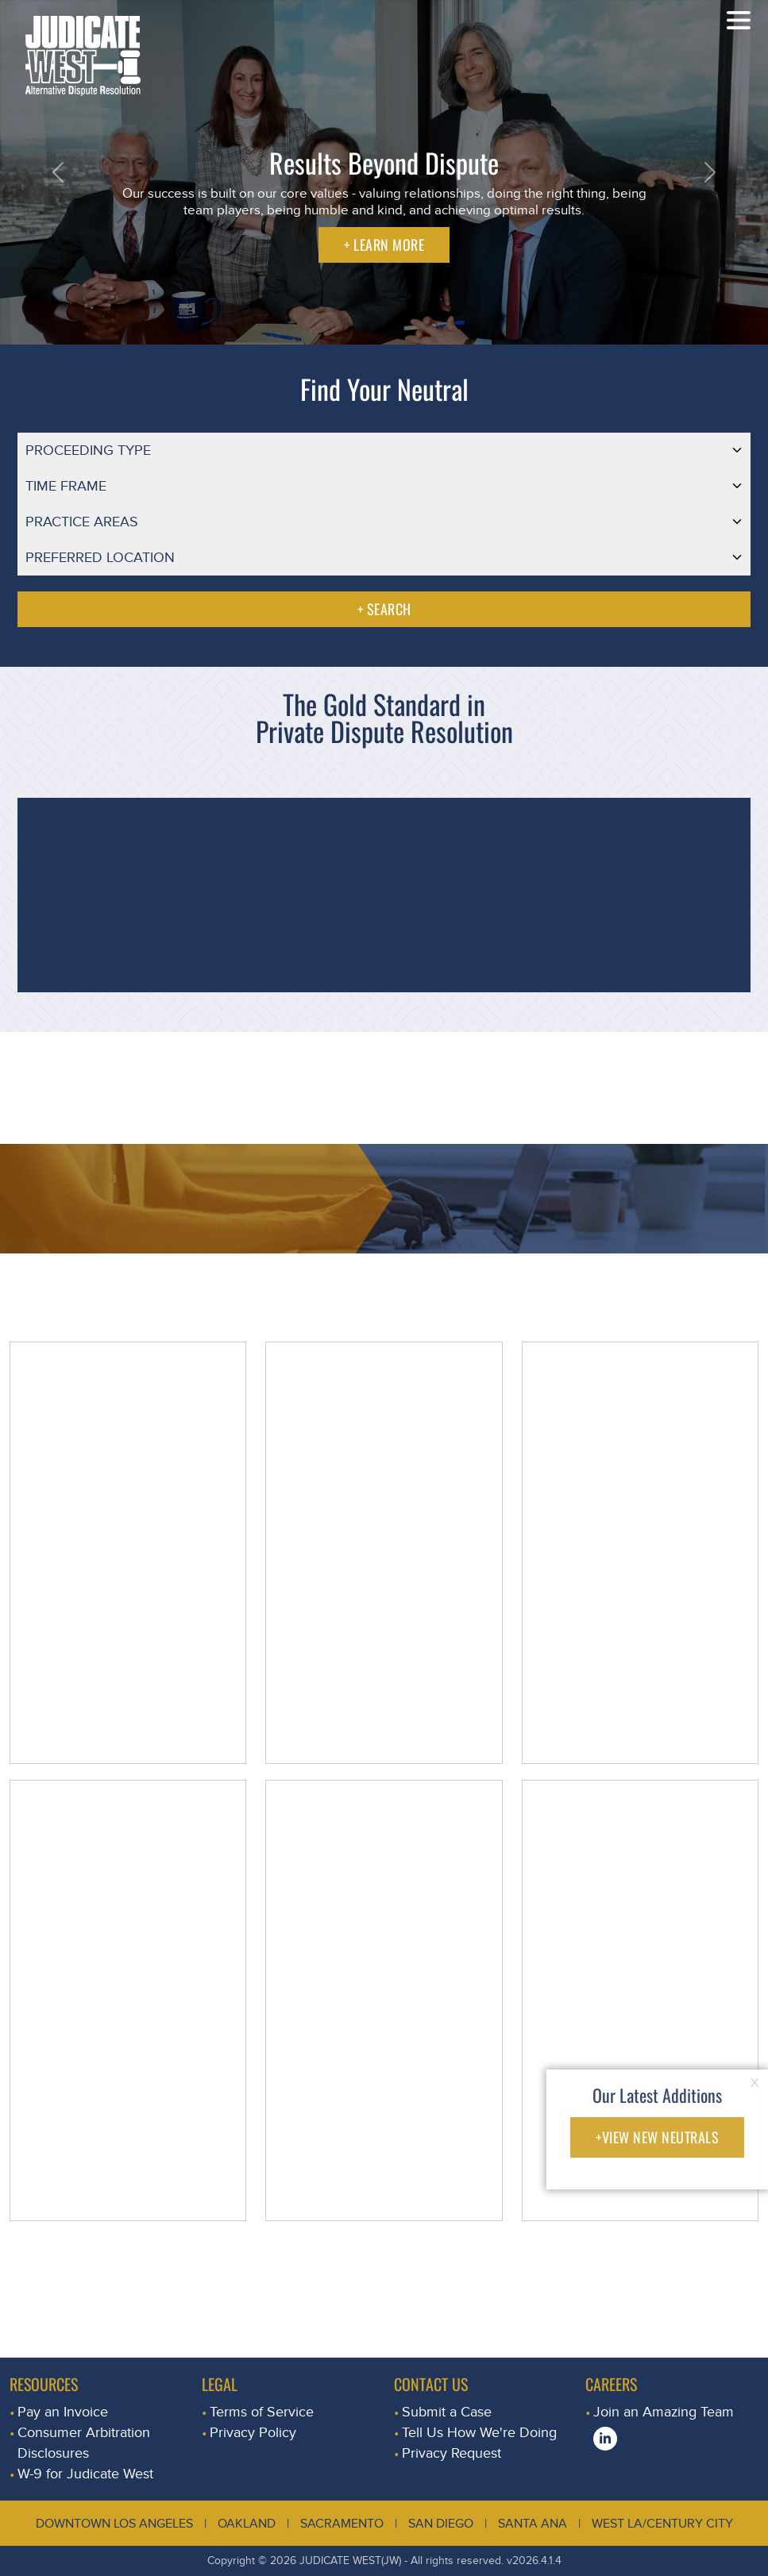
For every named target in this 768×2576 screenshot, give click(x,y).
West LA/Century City (662, 2524)
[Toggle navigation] (739, 20)
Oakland (247, 2524)
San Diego (440, 2524)
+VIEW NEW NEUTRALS (657, 2137)
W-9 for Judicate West (85, 2474)
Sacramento (342, 2524)
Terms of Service (262, 2412)
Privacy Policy (253, 2432)
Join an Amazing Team (663, 2412)
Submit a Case (447, 2412)
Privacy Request (451, 2453)
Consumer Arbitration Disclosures (83, 2443)
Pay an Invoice (62, 2412)
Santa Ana (532, 2524)
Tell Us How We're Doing (479, 2432)
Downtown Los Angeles (114, 2524)
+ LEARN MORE (384, 244)
